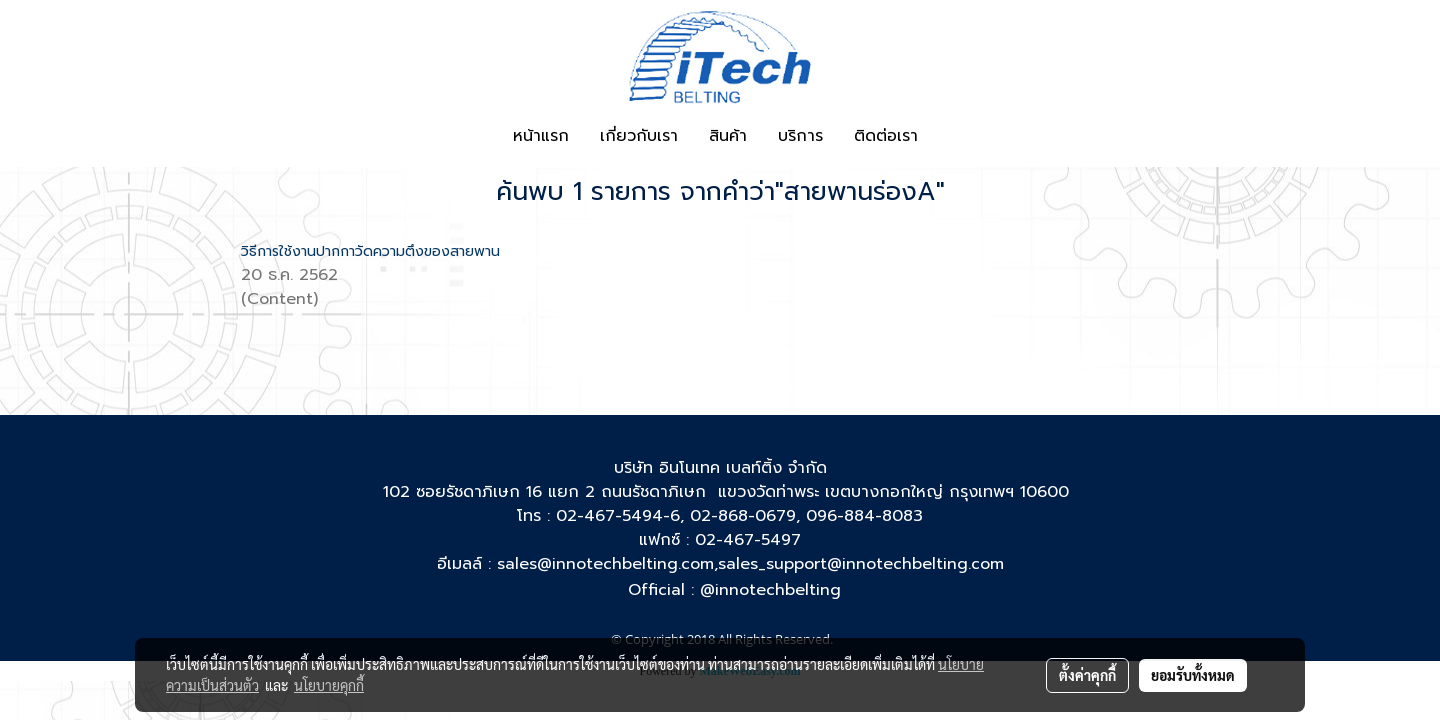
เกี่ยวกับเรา (639, 136)
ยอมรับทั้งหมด (1193, 675)
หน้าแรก (541, 136)
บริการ (800, 136)
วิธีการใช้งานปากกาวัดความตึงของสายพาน (370, 251)
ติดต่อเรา (886, 136)
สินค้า (728, 136)
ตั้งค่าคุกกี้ (1087, 675)
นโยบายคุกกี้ (329, 685)
